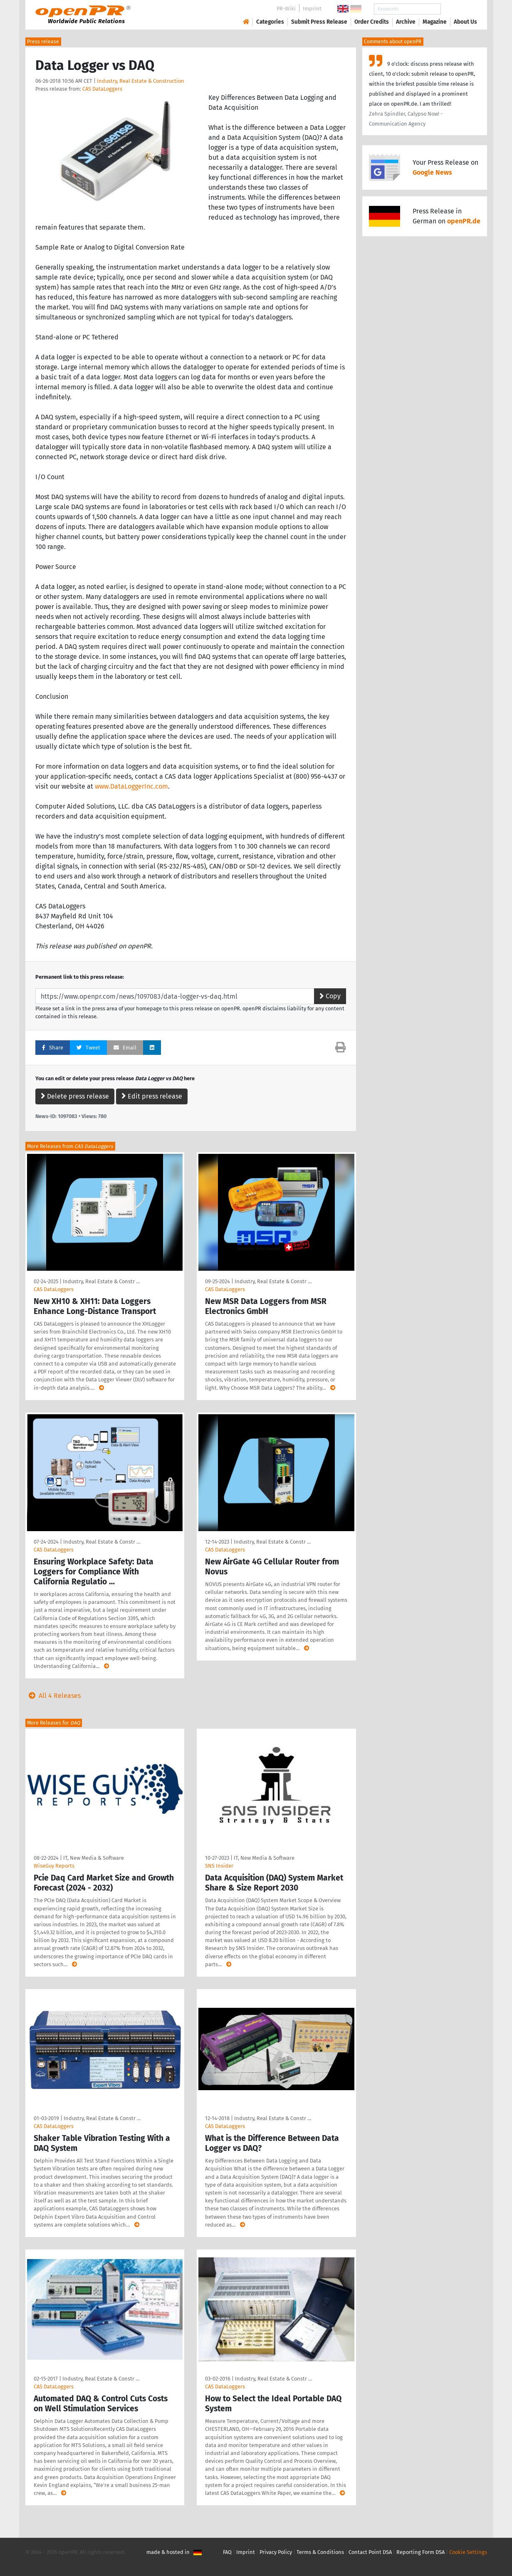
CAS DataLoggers (102, 89)
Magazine (435, 21)
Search (458, 8)
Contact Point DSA (370, 2552)
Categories (270, 21)
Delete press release (75, 1096)
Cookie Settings (468, 2552)
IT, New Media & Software (93, 1858)
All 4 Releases (53, 1696)
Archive (406, 21)
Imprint (312, 8)
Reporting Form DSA (420, 2552)
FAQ (227, 2552)
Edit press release (151, 1096)
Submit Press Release (319, 21)
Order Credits (371, 21)
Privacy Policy (276, 2552)
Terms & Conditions (320, 2552)
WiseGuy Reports (54, 1866)
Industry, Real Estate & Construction (140, 81)
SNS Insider (219, 1866)
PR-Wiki (286, 8)
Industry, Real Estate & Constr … (101, 1281)
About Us (465, 21)
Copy (330, 996)
